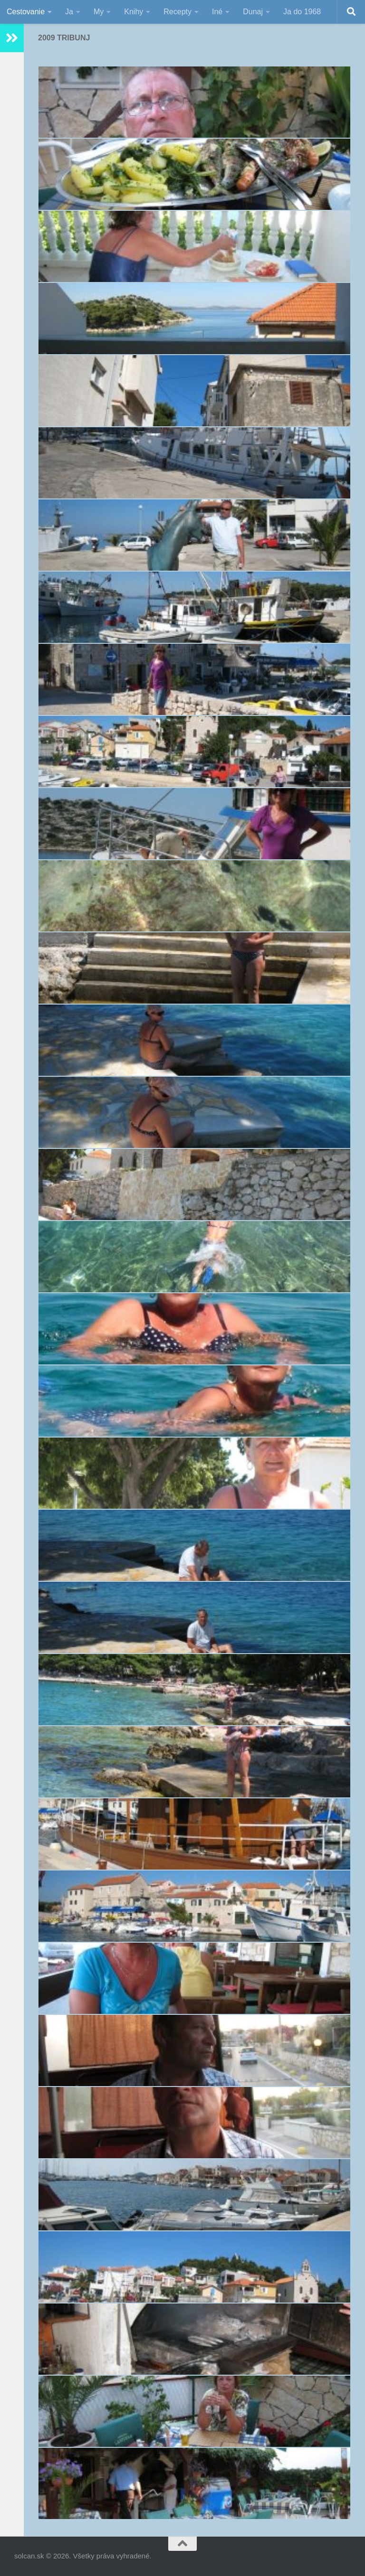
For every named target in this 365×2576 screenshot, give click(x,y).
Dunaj (253, 12)
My (99, 12)
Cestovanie (26, 12)
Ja (69, 12)
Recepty (177, 12)
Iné (217, 12)
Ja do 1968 (302, 12)
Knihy (133, 12)
